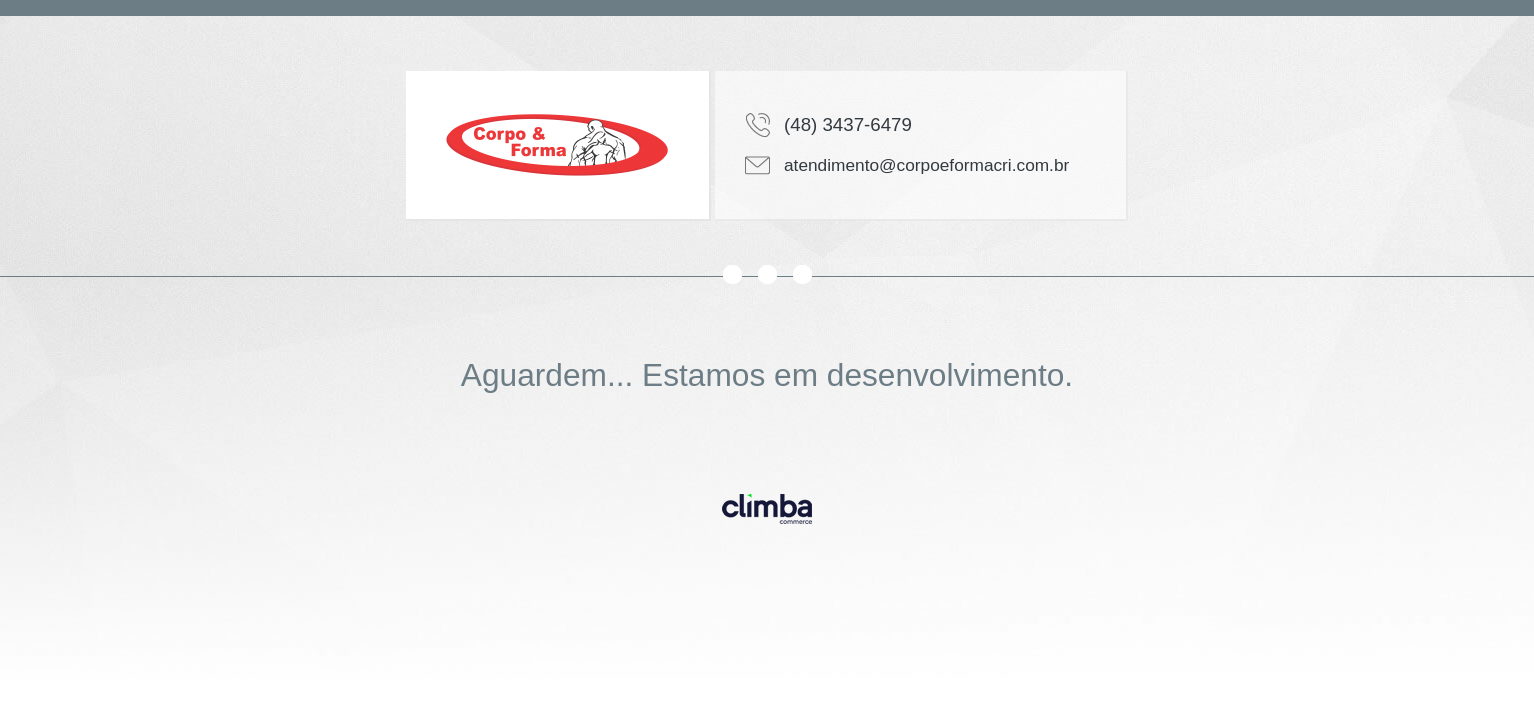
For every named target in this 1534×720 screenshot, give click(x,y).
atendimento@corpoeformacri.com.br (926, 165)
